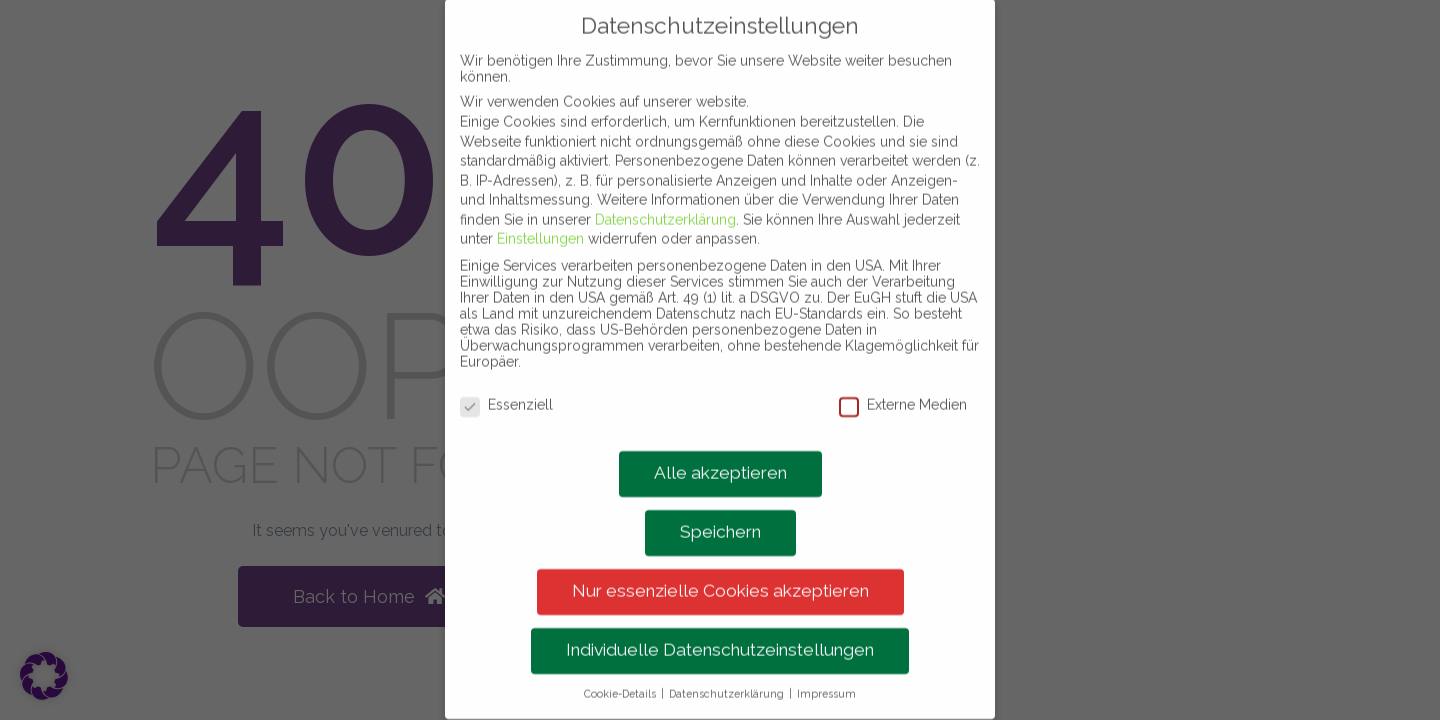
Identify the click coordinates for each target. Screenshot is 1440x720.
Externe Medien (903, 381)
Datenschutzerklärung (665, 196)
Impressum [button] (826, 671)
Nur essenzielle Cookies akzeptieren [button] (720, 568)
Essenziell (506, 381)
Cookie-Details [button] (621, 671)
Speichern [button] (720, 509)
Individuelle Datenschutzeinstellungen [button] (720, 627)
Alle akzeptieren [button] (720, 450)
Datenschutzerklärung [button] (728, 671)
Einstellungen (540, 216)
